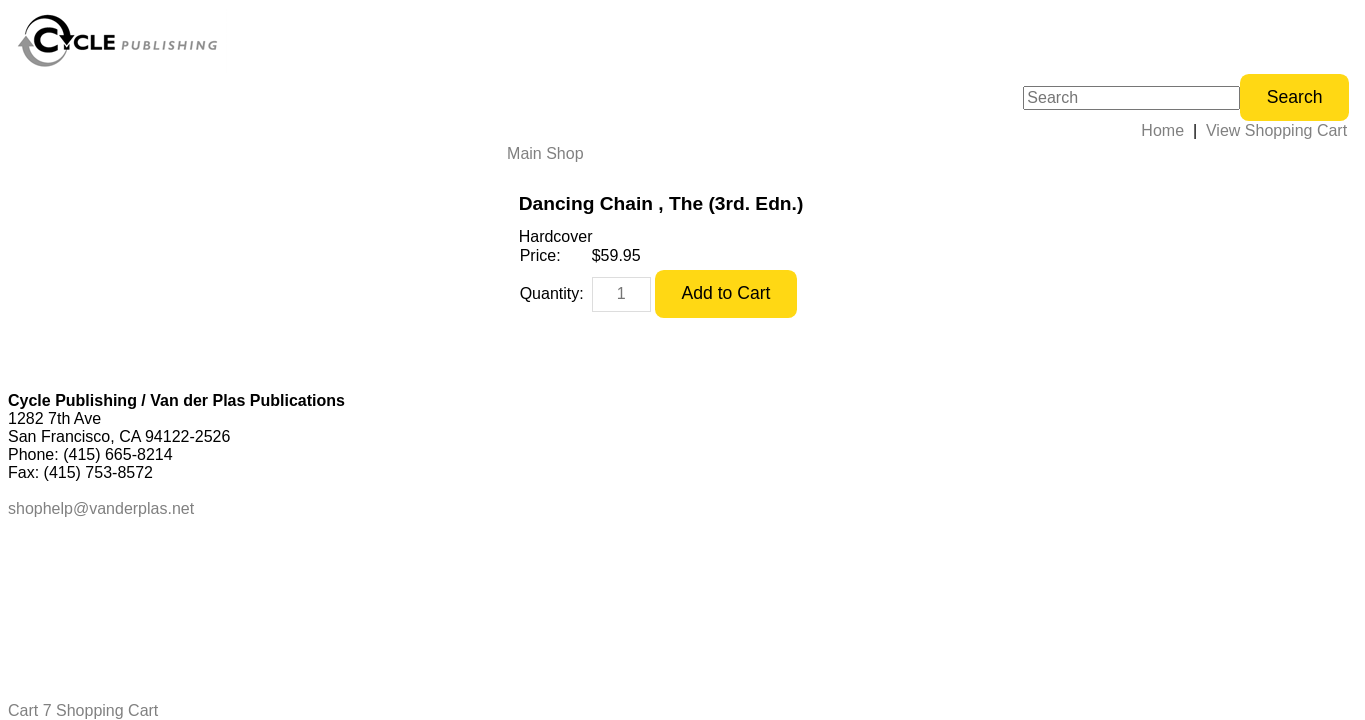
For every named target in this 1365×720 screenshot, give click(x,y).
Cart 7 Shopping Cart (83, 710)
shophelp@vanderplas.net (101, 508)
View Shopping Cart (1276, 130)
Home (1162, 130)
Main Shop (545, 153)
